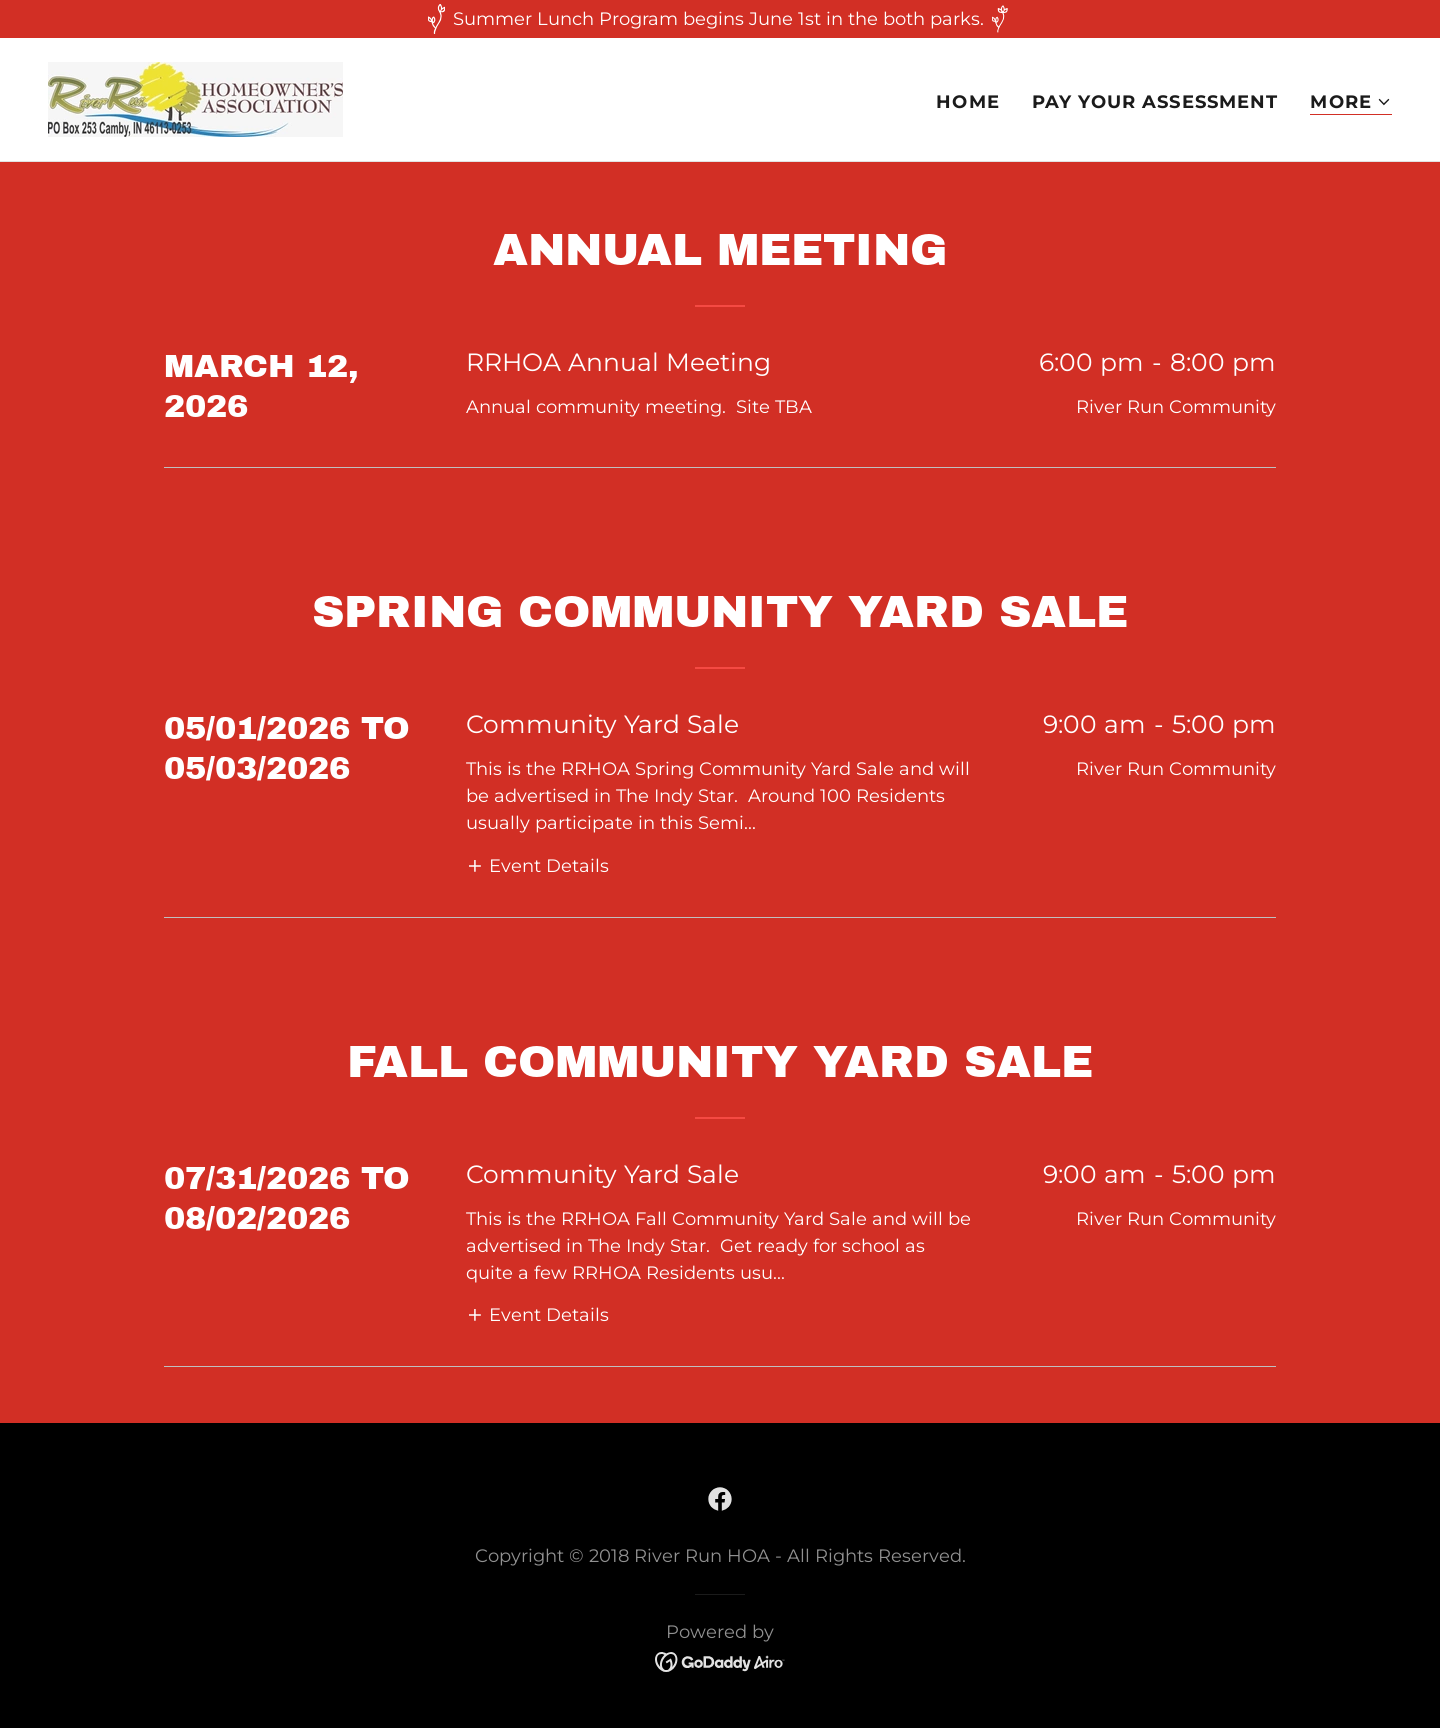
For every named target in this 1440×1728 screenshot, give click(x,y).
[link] (195, 98)
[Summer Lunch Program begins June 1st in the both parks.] (720, 19)
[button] (1351, 102)
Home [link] (968, 102)
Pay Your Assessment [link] (1155, 102)
